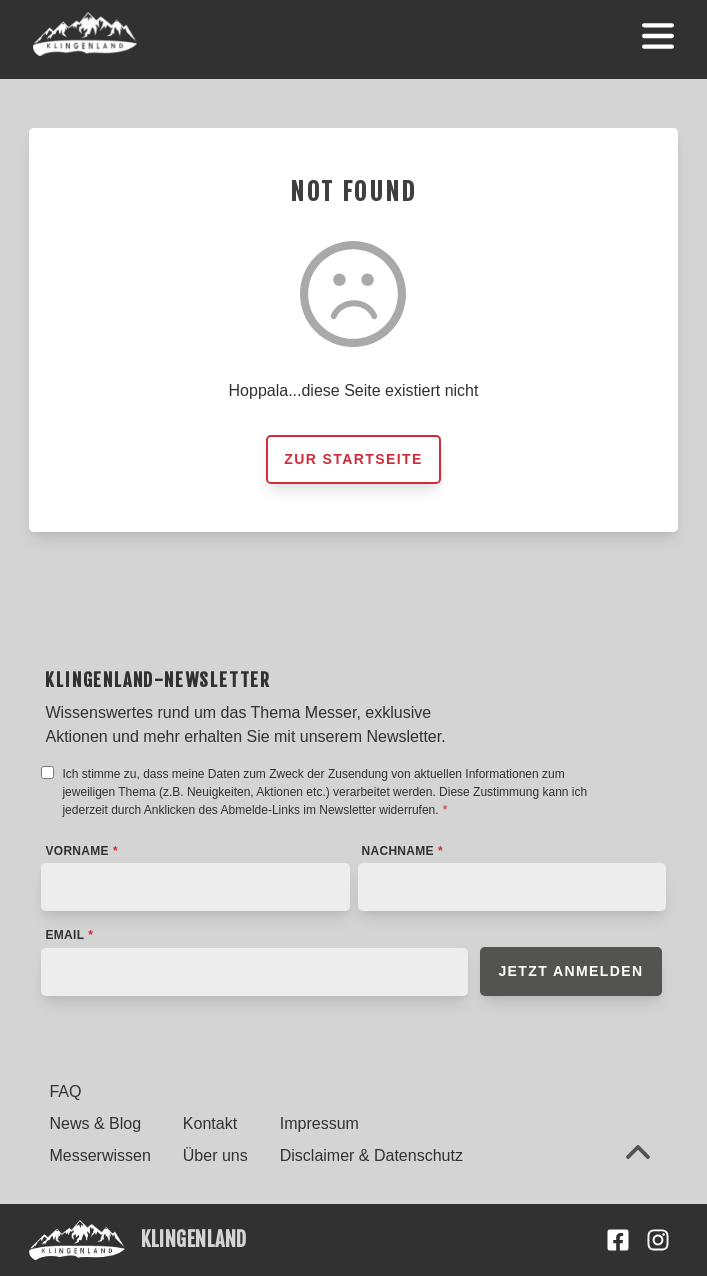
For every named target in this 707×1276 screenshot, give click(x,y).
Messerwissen (99, 1155)
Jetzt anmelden (570, 971)
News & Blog (95, 1123)
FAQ (65, 1091)
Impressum (319, 1123)
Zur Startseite (353, 459)
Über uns (215, 1155)
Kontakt (210, 1123)
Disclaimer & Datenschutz (371, 1155)
